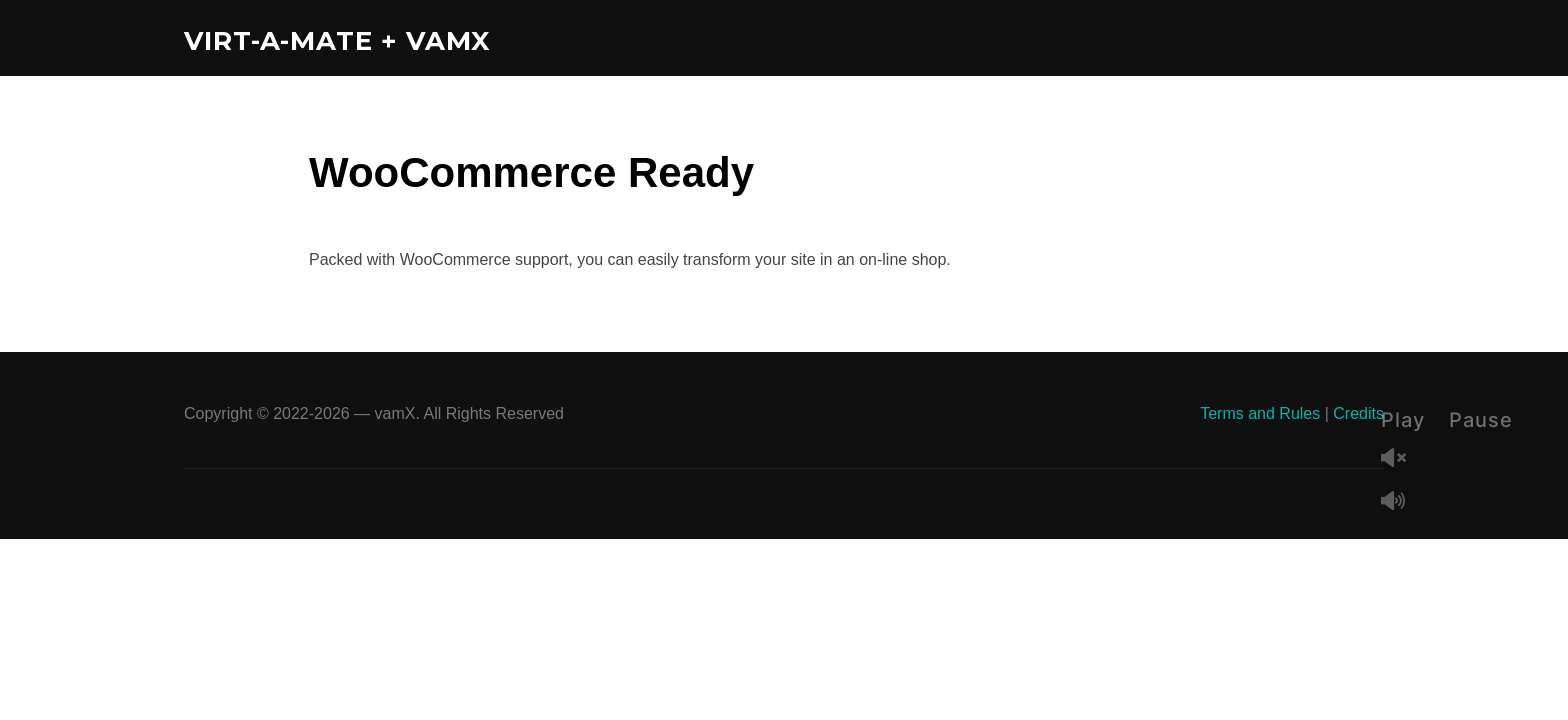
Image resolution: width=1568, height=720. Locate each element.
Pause (1481, 420)
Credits (1358, 413)
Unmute (1401, 459)
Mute (1401, 502)
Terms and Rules (1260, 413)
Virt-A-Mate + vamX (337, 41)
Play (1403, 420)
